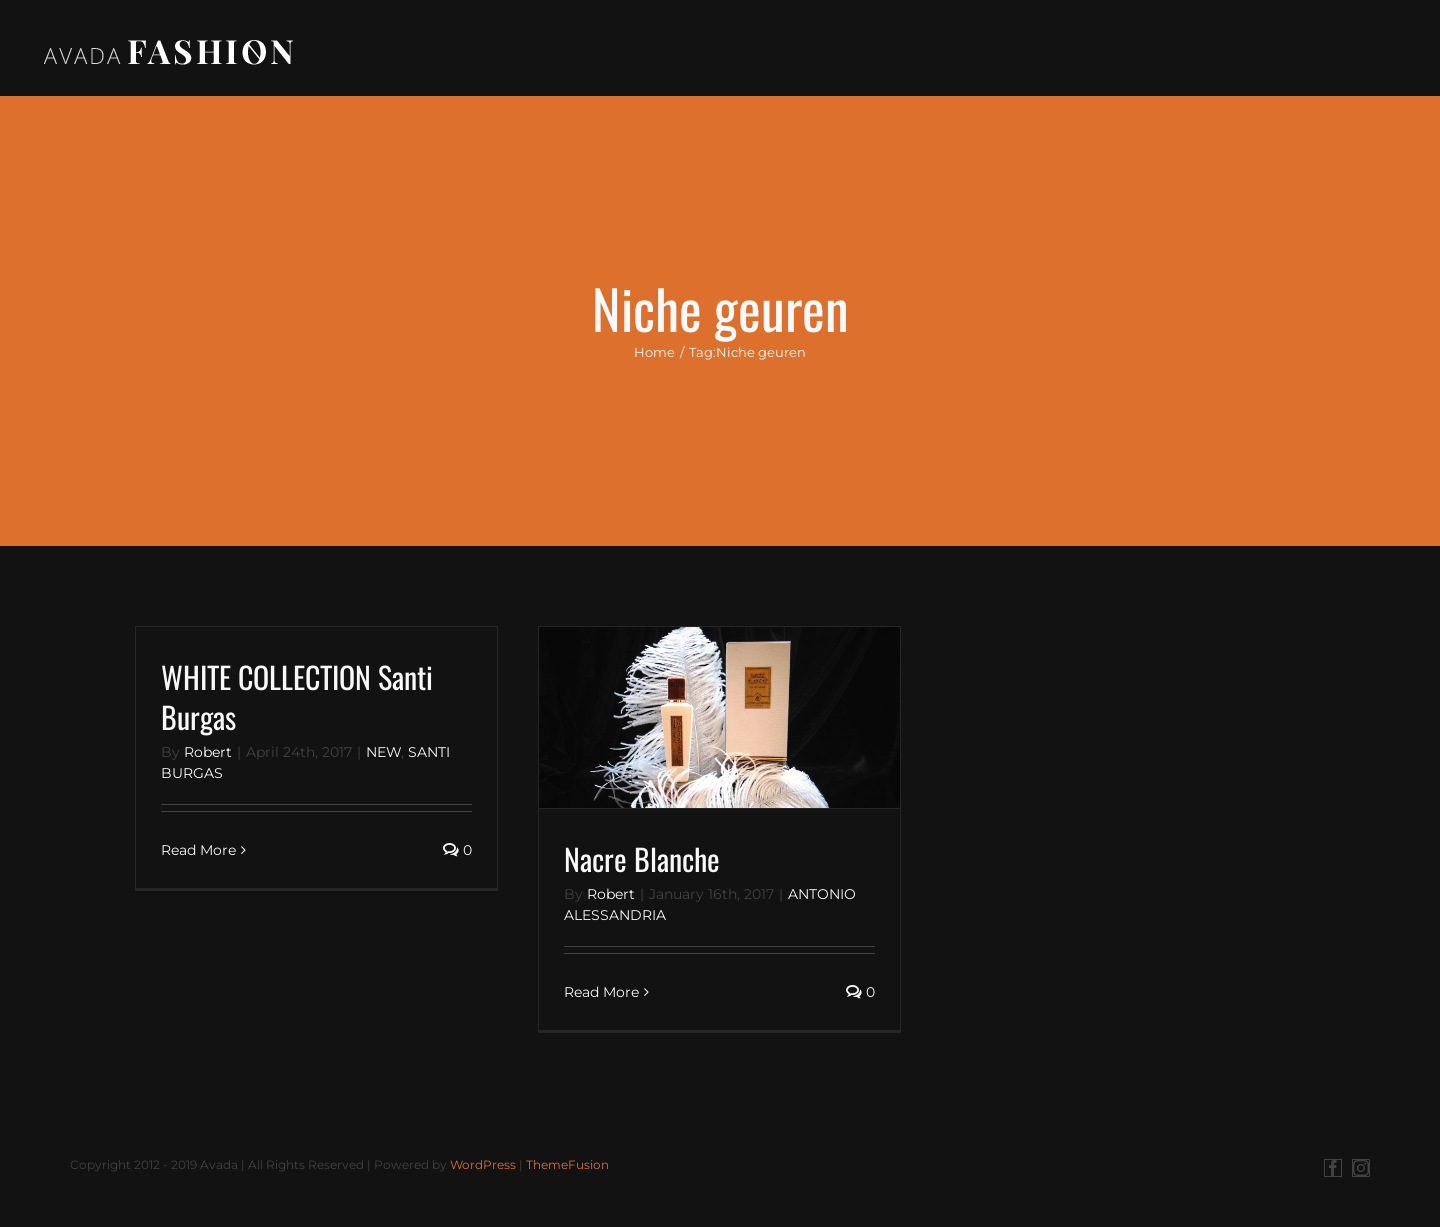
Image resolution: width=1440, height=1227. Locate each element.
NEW (383, 757)
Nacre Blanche (642, 863)
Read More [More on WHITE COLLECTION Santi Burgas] (198, 855)
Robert (208, 757)
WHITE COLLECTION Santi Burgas (297, 701)
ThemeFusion (567, 1169)
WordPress (483, 1169)
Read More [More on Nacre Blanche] (601, 997)
